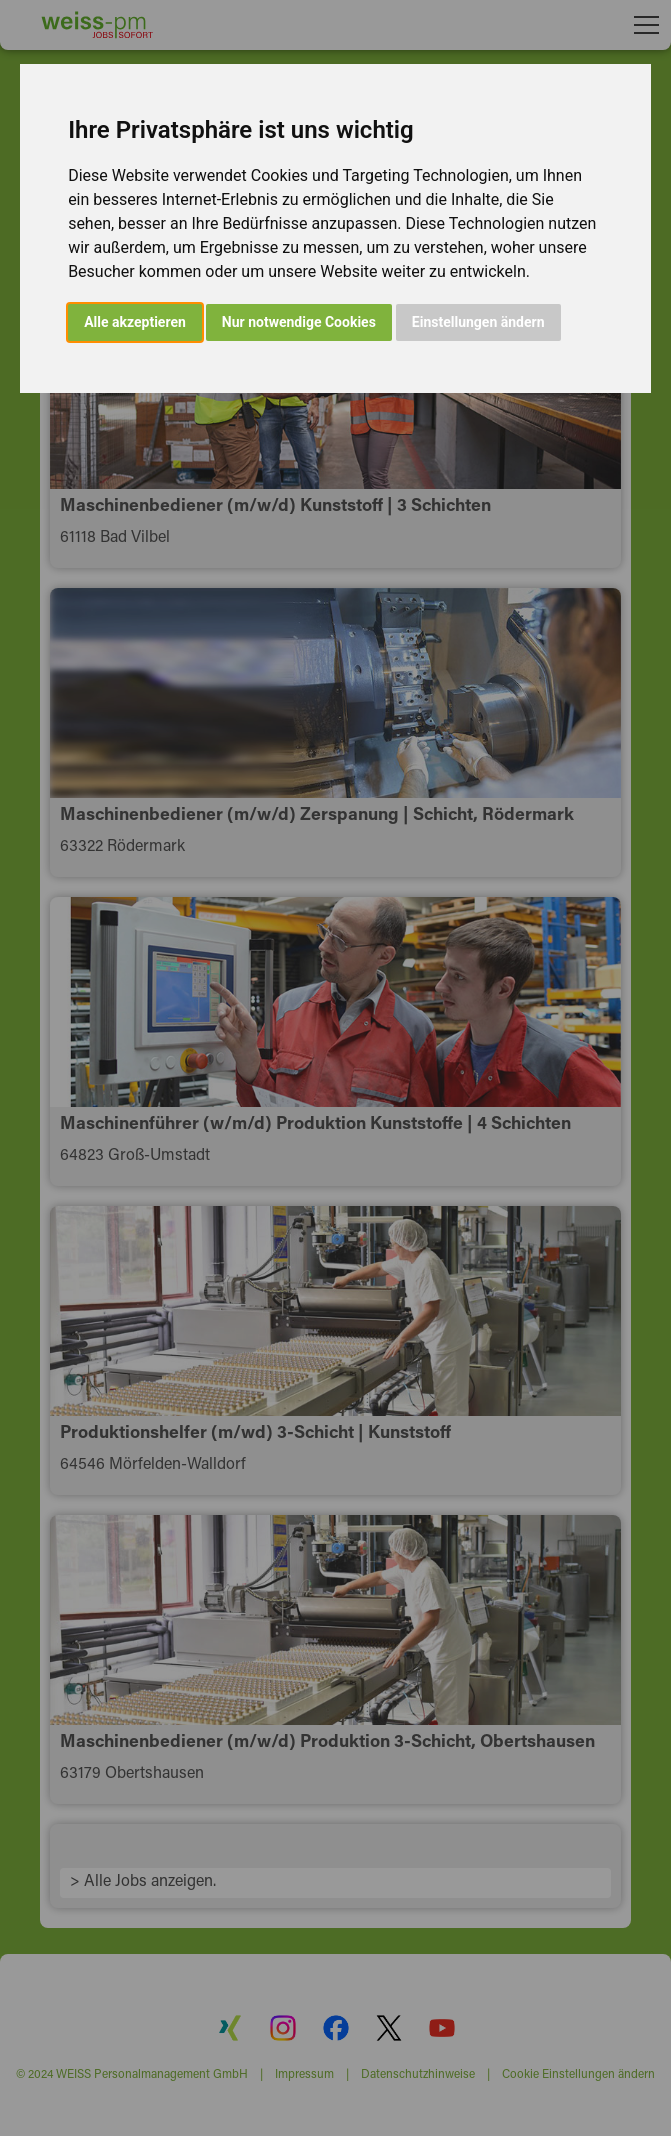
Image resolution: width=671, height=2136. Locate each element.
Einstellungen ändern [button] (478, 322)
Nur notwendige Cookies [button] (299, 322)
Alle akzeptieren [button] (135, 322)
